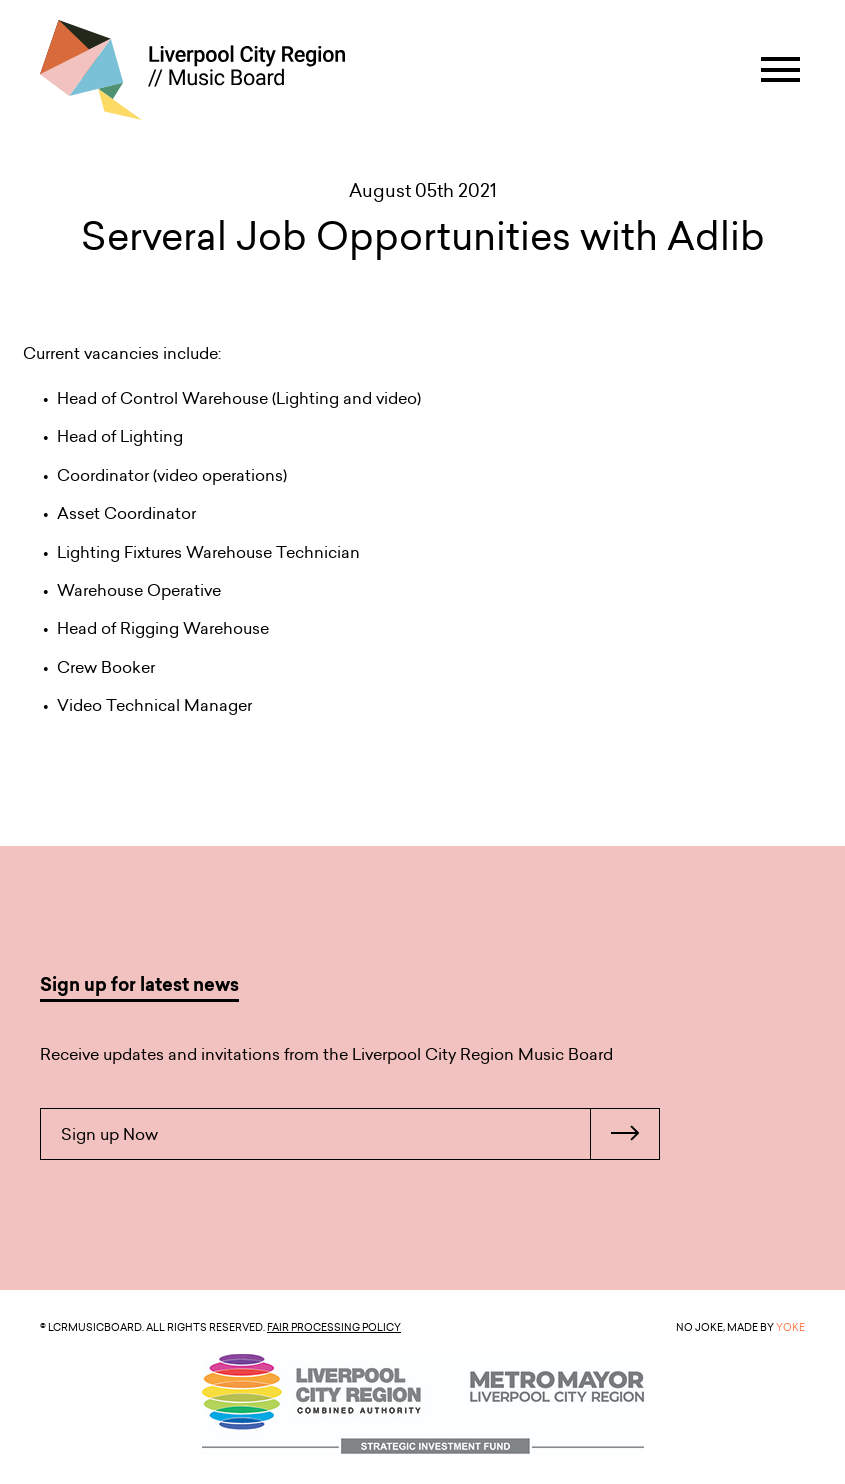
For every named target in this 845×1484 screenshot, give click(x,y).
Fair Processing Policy (334, 1327)
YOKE (790, 1327)
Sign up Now (360, 1134)
